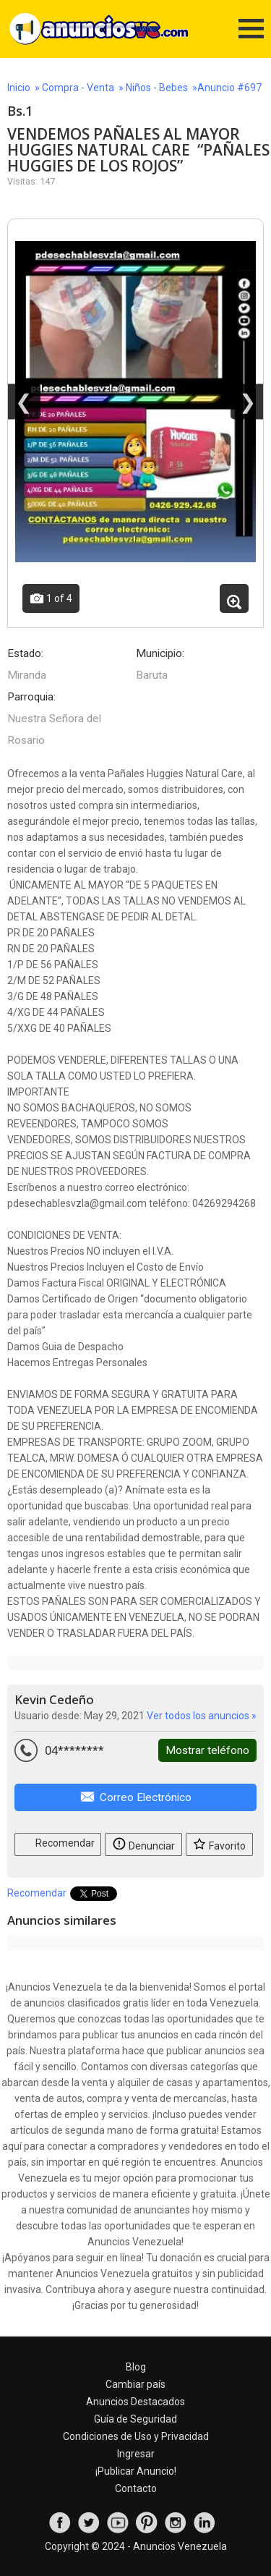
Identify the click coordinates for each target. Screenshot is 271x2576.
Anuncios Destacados (135, 2401)
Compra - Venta (78, 87)
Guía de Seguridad (135, 2419)
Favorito (219, 1843)
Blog (136, 2367)
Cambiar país (135, 2384)
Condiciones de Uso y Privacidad (136, 2436)
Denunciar (143, 1843)
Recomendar (58, 1842)
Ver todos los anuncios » (202, 1715)
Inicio (18, 87)
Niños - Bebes (157, 87)
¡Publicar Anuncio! (135, 2471)
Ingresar (136, 2454)
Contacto (136, 2488)
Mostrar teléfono (207, 1750)
